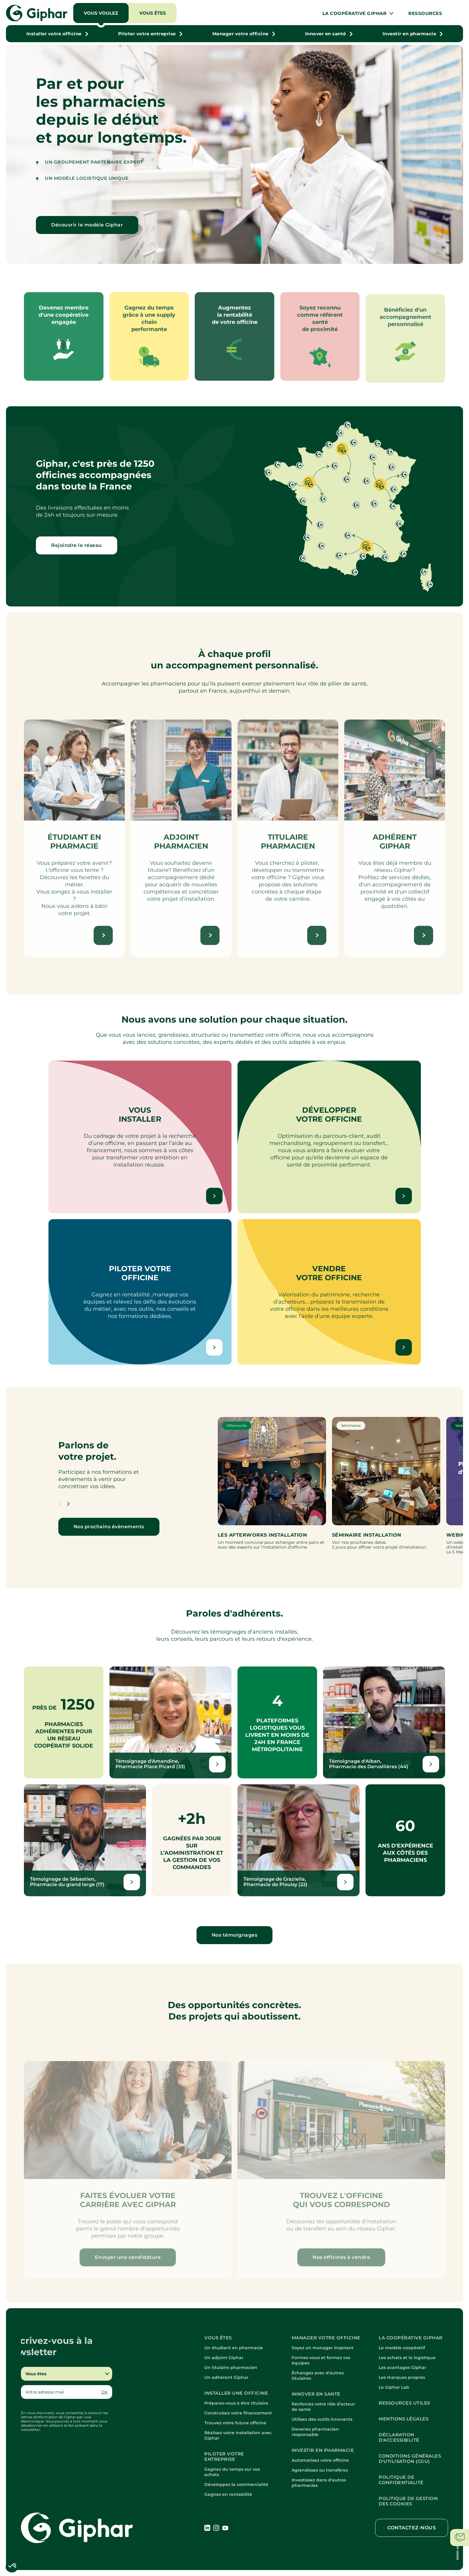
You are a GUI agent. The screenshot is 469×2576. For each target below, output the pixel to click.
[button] (57, 33)
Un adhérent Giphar (226, 2377)
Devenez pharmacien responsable (315, 2431)
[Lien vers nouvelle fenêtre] (170, 1722)
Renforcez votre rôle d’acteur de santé (323, 2406)
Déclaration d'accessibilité (399, 2437)
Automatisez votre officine (320, 2460)
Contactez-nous (411, 2528)
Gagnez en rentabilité (228, 2494)
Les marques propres (402, 2377)
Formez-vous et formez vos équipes (321, 2360)
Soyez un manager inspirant (323, 2347)
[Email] (61, 2392)
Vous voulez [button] (101, 13)
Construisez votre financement (238, 2413)
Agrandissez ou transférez (320, 2470)
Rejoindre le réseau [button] (76, 545)
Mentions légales (403, 2419)
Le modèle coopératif (402, 2347)
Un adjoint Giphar (223, 2357)
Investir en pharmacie (323, 2450)
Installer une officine (236, 2393)
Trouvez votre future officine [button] (235, 2423)
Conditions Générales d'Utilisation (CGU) (410, 2458)
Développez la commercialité (236, 2484)
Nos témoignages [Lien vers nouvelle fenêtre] (235, 1935)
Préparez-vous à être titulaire (236, 2403)
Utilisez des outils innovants (322, 2419)
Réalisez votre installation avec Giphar (238, 2435)
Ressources (425, 13)
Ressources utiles (404, 2403)
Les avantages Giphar (402, 2367)
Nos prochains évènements (109, 1526)
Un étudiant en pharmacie (233, 2347)
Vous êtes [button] (152, 13)
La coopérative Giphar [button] (354, 13)
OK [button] (104, 2392)
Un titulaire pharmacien (230, 2367)
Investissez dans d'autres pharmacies (319, 2482)
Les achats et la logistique (407, 2357)
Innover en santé (316, 2394)
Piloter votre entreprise (224, 2456)
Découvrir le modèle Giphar (87, 225)
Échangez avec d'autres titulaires (318, 2375)
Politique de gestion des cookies (408, 2501)
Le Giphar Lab (394, 2387)
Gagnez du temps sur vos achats (232, 2471)
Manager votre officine (326, 2338)
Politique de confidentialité (401, 2480)
